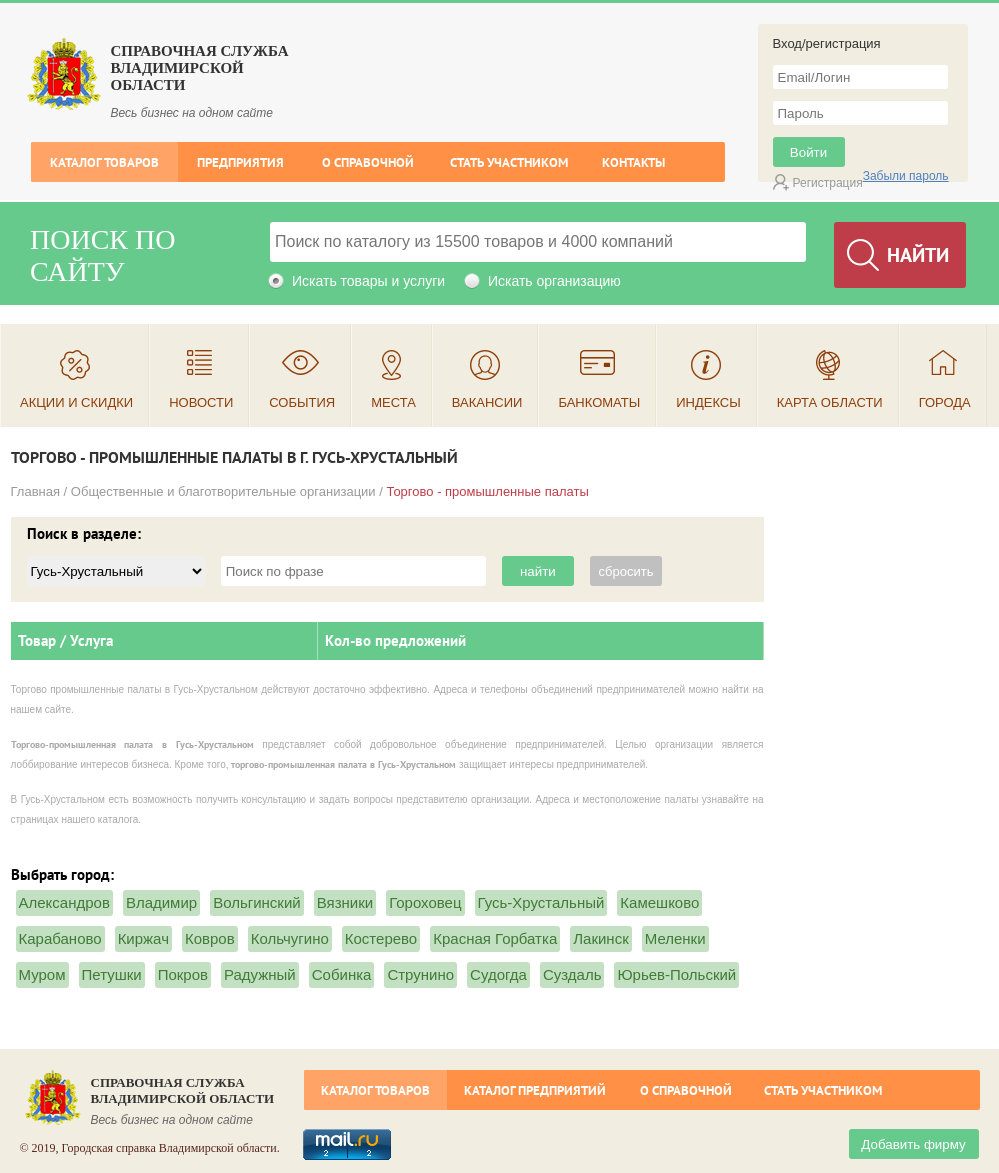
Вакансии (487, 402)
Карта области (830, 402)
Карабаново (60, 938)
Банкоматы (599, 402)
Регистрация (828, 183)
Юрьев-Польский (676, 974)
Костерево (381, 938)
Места (393, 402)
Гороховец (425, 902)
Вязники (345, 902)
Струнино (420, 974)
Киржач (143, 938)
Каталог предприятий (535, 1090)
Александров (64, 902)
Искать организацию (554, 281)
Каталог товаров (104, 162)
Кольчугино (290, 938)
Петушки (112, 974)
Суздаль (572, 974)
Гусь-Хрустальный (541, 902)
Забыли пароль (906, 176)
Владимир (161, 902)
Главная (35, 491)
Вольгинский (257, 902)
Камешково (659, 902)
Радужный (260, 974)
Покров (183, 974)
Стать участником (509, 162)
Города (945, 402)
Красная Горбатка (495, 938)
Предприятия (240, 162)
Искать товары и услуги (368, 281)
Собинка (342, 974)
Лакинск (600, 938)
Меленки (675, 938)
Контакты (633, 162)
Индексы (708, 402)
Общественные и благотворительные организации (223, 491)
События (302, 402)
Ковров (210, 938)
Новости (201, 402)
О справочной (368, 162)
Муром (42, 974)
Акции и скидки (76, 402)
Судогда (498, 974)
